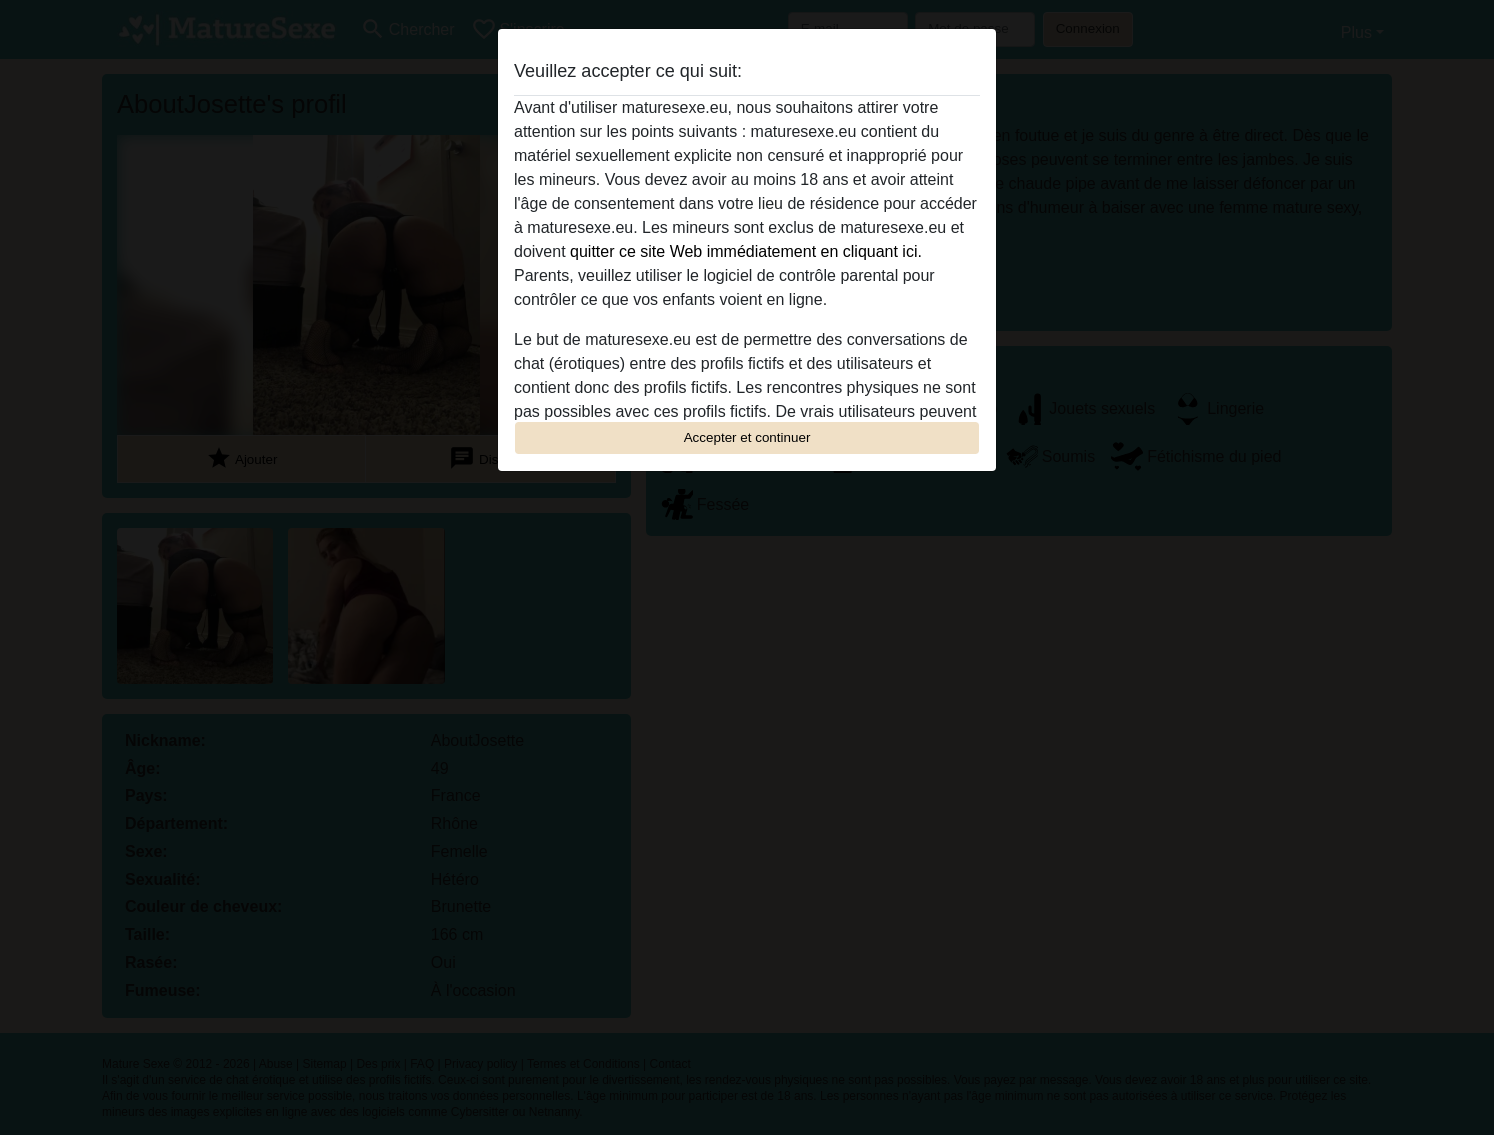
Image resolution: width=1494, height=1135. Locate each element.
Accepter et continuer (747, 437)
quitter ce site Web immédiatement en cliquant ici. (746, 251)
